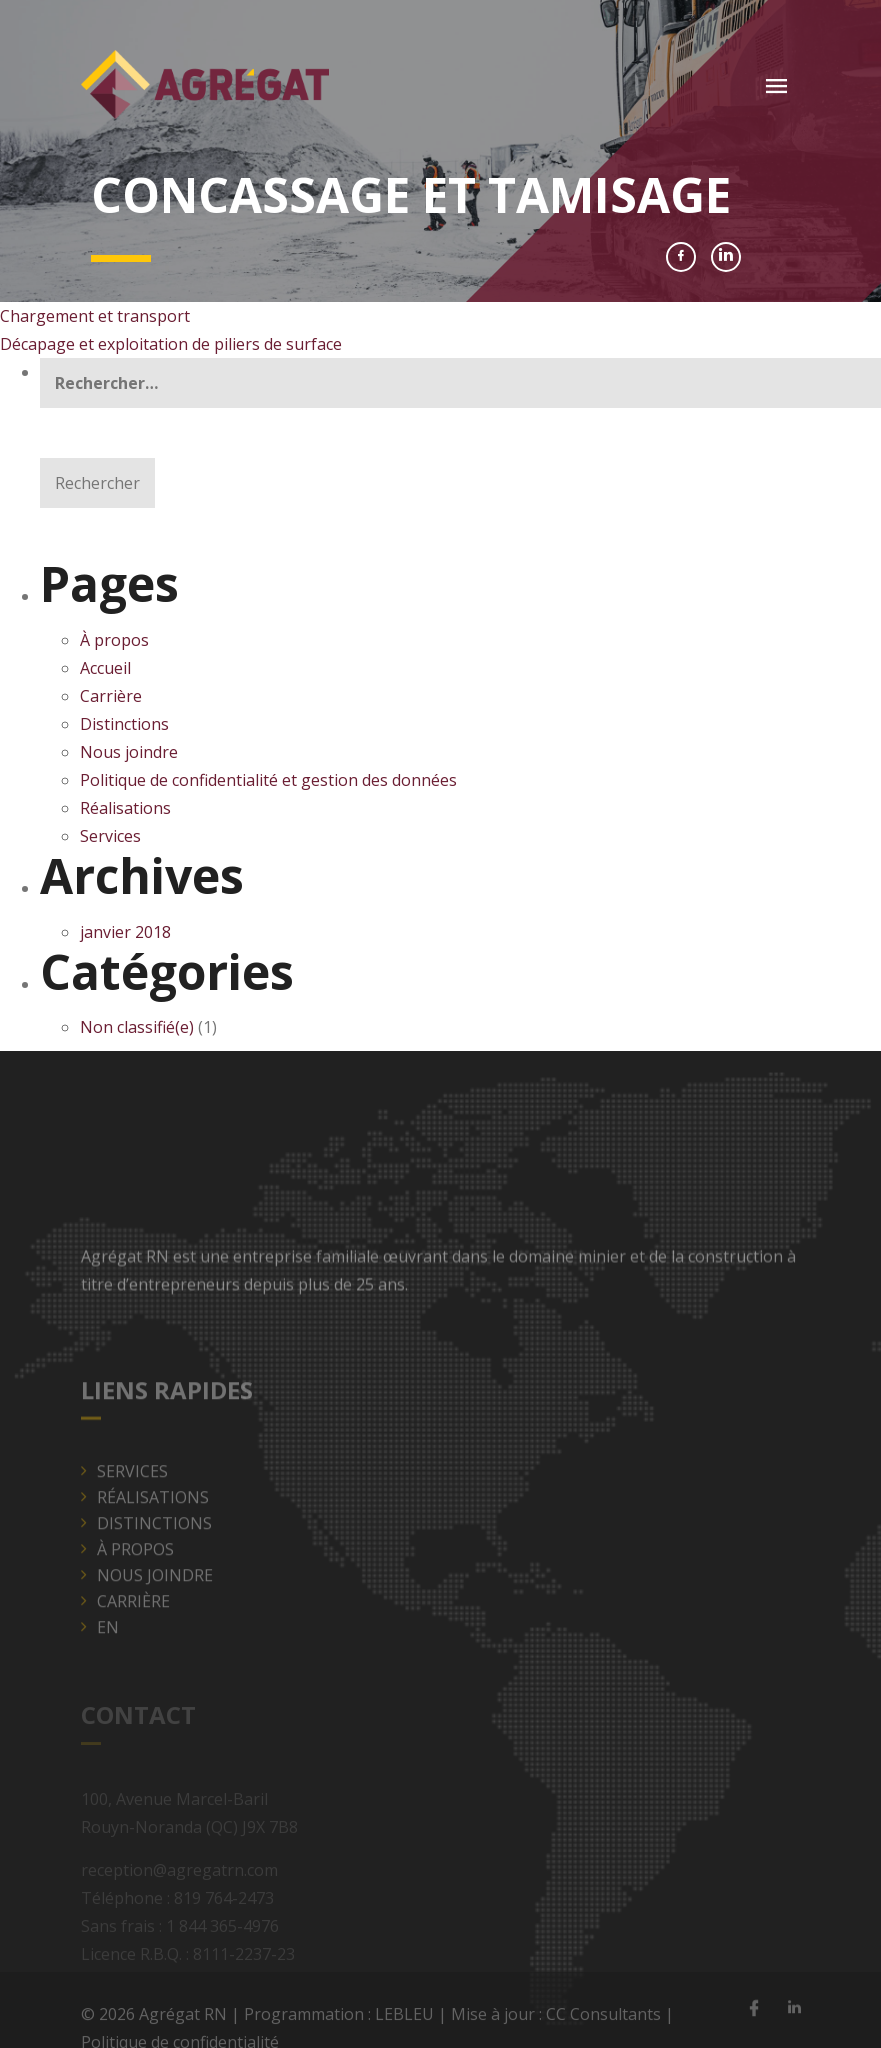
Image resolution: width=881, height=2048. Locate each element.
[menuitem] (449, 1648)
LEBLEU (404, 2020)
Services (110, 836)
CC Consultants (603, 2020)
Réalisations (125, 808)
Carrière (111, 696)
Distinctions (124, 724)
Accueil (105, 668)
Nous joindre (129, 752)
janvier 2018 (125, 932)
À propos (114, 640)
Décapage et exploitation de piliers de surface (171, 344)
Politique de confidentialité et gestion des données (270, 780)
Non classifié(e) (137, 1027)
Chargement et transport (95, 316)
